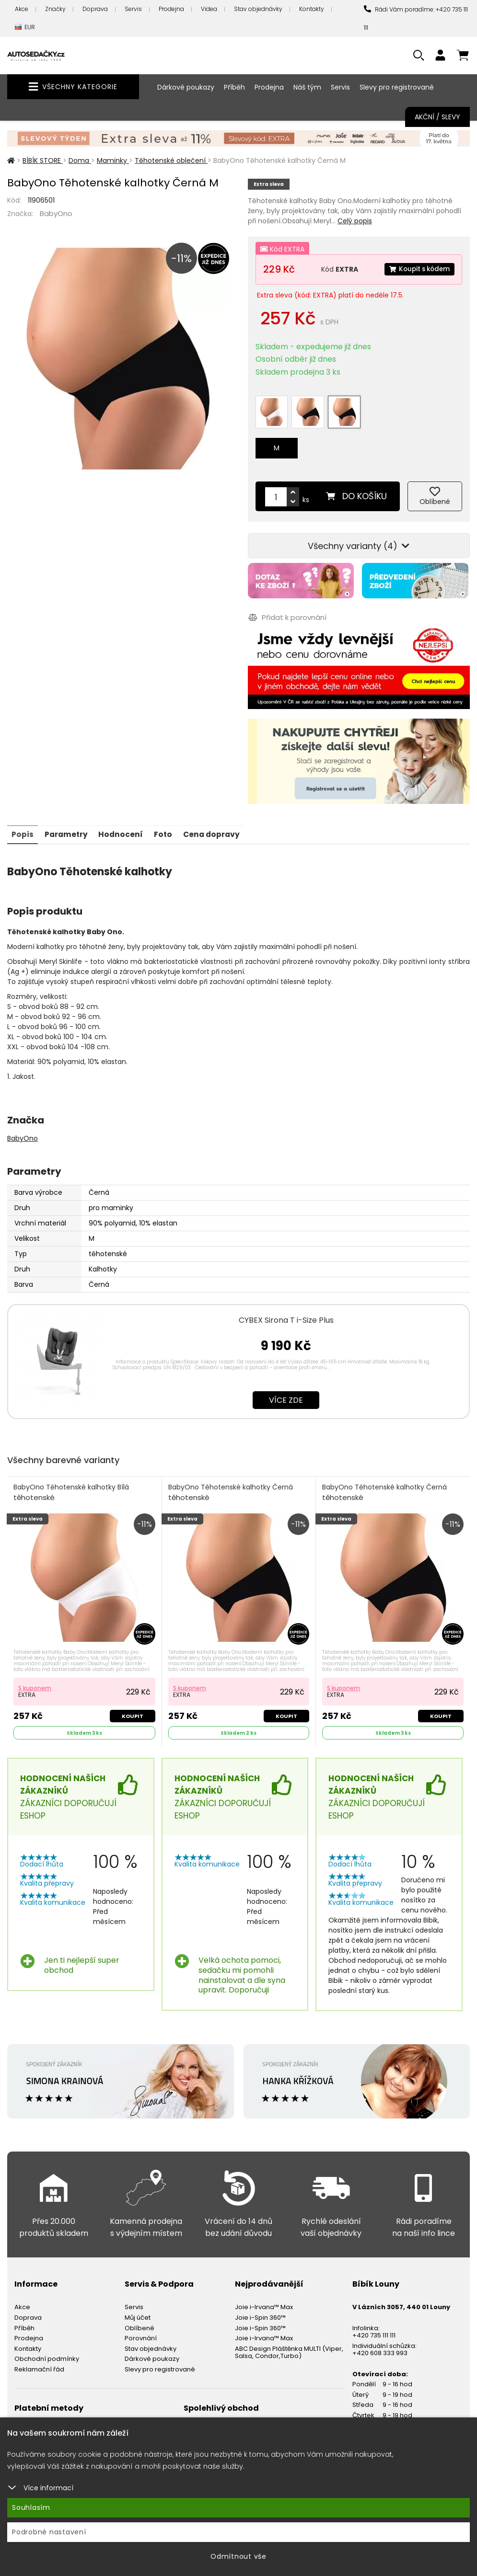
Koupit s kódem (417, 269)
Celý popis (354, 221)
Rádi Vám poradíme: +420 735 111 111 (416, 18)
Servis (133, 9)
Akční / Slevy (437, 117)
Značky (55, 9)
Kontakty (311, 9)
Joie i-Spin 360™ (260, 2309)
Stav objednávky (258, 9)
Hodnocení (125, 825)
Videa (209, 9)
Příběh (234, 87)
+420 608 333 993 (379, 2345)
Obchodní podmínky (46, 2351)
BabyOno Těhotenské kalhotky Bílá (71, 1484)
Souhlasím (31, 2507)
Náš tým (307, 87)
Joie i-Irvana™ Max (264, 2299)
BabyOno (56, 213)
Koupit (132, 1707)
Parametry (68, 825)
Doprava (95, 9)
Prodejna (171, 9)
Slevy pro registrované (397, 87)
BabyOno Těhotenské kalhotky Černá (231, 1484)
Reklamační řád (39, 2361)
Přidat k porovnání (287, 610)
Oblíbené (139, 2320)
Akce (21, 9)
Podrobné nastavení (49, 2532)
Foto (169, 825)
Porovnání (141, 2330)
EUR (25, 27)
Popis (23, 825)
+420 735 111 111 (374, 2327)
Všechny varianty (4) (358, 540)
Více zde (286, 1391)
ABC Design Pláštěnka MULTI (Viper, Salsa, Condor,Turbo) (289, 2344)
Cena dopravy (219, 825)
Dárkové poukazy (185, 87)
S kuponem (35, 1680)
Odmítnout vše (238, 2556)
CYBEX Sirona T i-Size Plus (286, 1311)
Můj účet (138, 2309)
